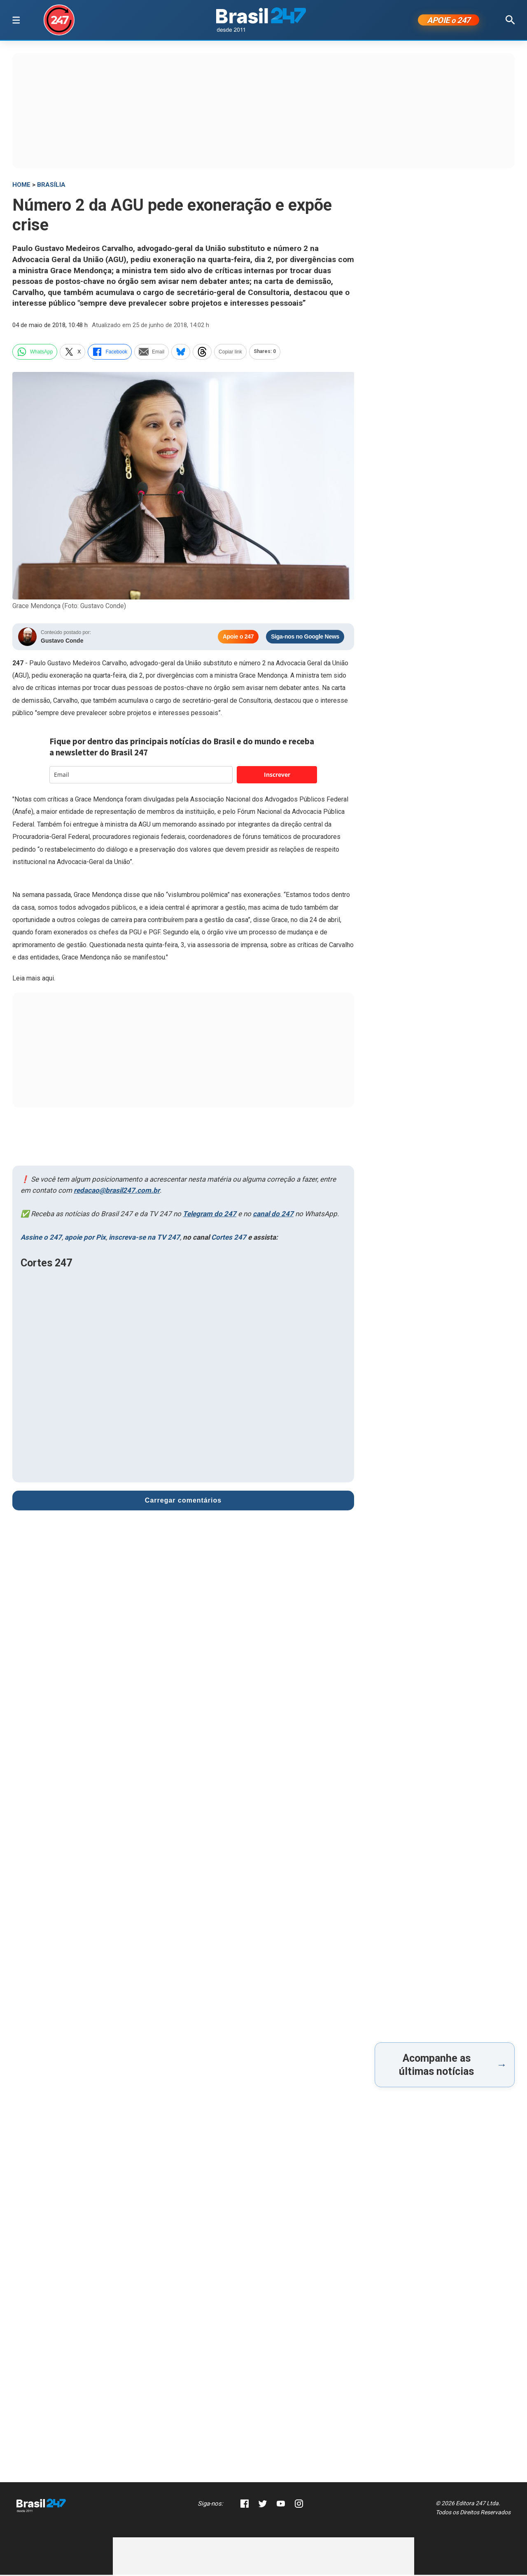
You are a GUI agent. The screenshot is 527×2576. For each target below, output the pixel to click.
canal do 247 (273, 1215)
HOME (21, 186)
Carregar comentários (183, 1501)
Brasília (51, 186)
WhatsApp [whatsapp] (35, 353)
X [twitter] (72, 353)
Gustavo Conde (62, 642)
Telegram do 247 (209, 1215)
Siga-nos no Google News (305, 638)
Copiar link (230, 353)
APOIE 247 (448, 21)
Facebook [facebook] (109, 353)
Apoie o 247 (238, 638)
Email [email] (151, 353)
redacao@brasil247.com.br (117, 1192)
